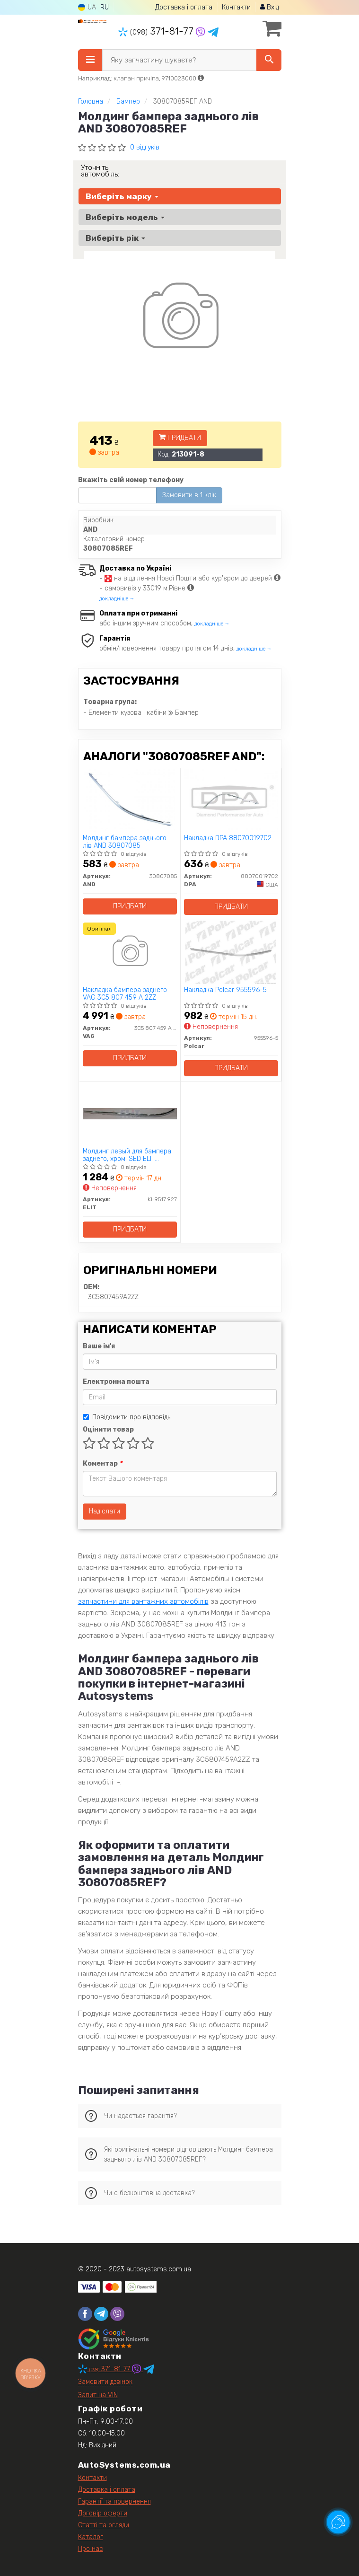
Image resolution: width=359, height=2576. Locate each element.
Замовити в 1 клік (189, 495)
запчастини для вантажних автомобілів (143, 1601)
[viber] (117, 2314)
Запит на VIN (98, 2395)
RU (104, 7)
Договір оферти (102, 2513)
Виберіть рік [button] (115, 238)
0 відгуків (144, 147)
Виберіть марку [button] (122, 196)
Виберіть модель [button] (125, 217)
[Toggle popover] (338, 2522)
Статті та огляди (103, 2525)
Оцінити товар (108, 1429)
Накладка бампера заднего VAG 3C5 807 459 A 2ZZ (125, 993)
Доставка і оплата (183, 7)
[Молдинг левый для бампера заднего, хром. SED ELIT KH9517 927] (130, 1113)
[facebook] (85, 2314)
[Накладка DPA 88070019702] (231, 800)
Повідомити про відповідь (126, 1417)
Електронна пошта (116, 1382)
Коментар (102, 1463)
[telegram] (101, 2314)
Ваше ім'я (99, 1346)
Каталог (90, 2537)
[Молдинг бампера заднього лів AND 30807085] (129, 800)
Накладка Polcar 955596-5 (225, 990)
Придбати (180, 438)
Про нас (90, 2549)
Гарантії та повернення (114, 2501)
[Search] (268, 60)
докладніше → (117, 599)
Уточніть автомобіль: (100, 170)
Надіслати (104, 1511)
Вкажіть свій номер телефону (131, 480)
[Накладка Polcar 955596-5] (231, 952)
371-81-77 (157, 31)
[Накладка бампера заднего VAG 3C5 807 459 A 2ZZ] (129, 952)
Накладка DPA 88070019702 (227, 838)
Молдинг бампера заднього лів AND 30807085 (124, 842)
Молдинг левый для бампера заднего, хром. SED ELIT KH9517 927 (127, 1155)
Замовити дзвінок (105, 2382)
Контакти (236, 7)
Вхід (269, 7)
